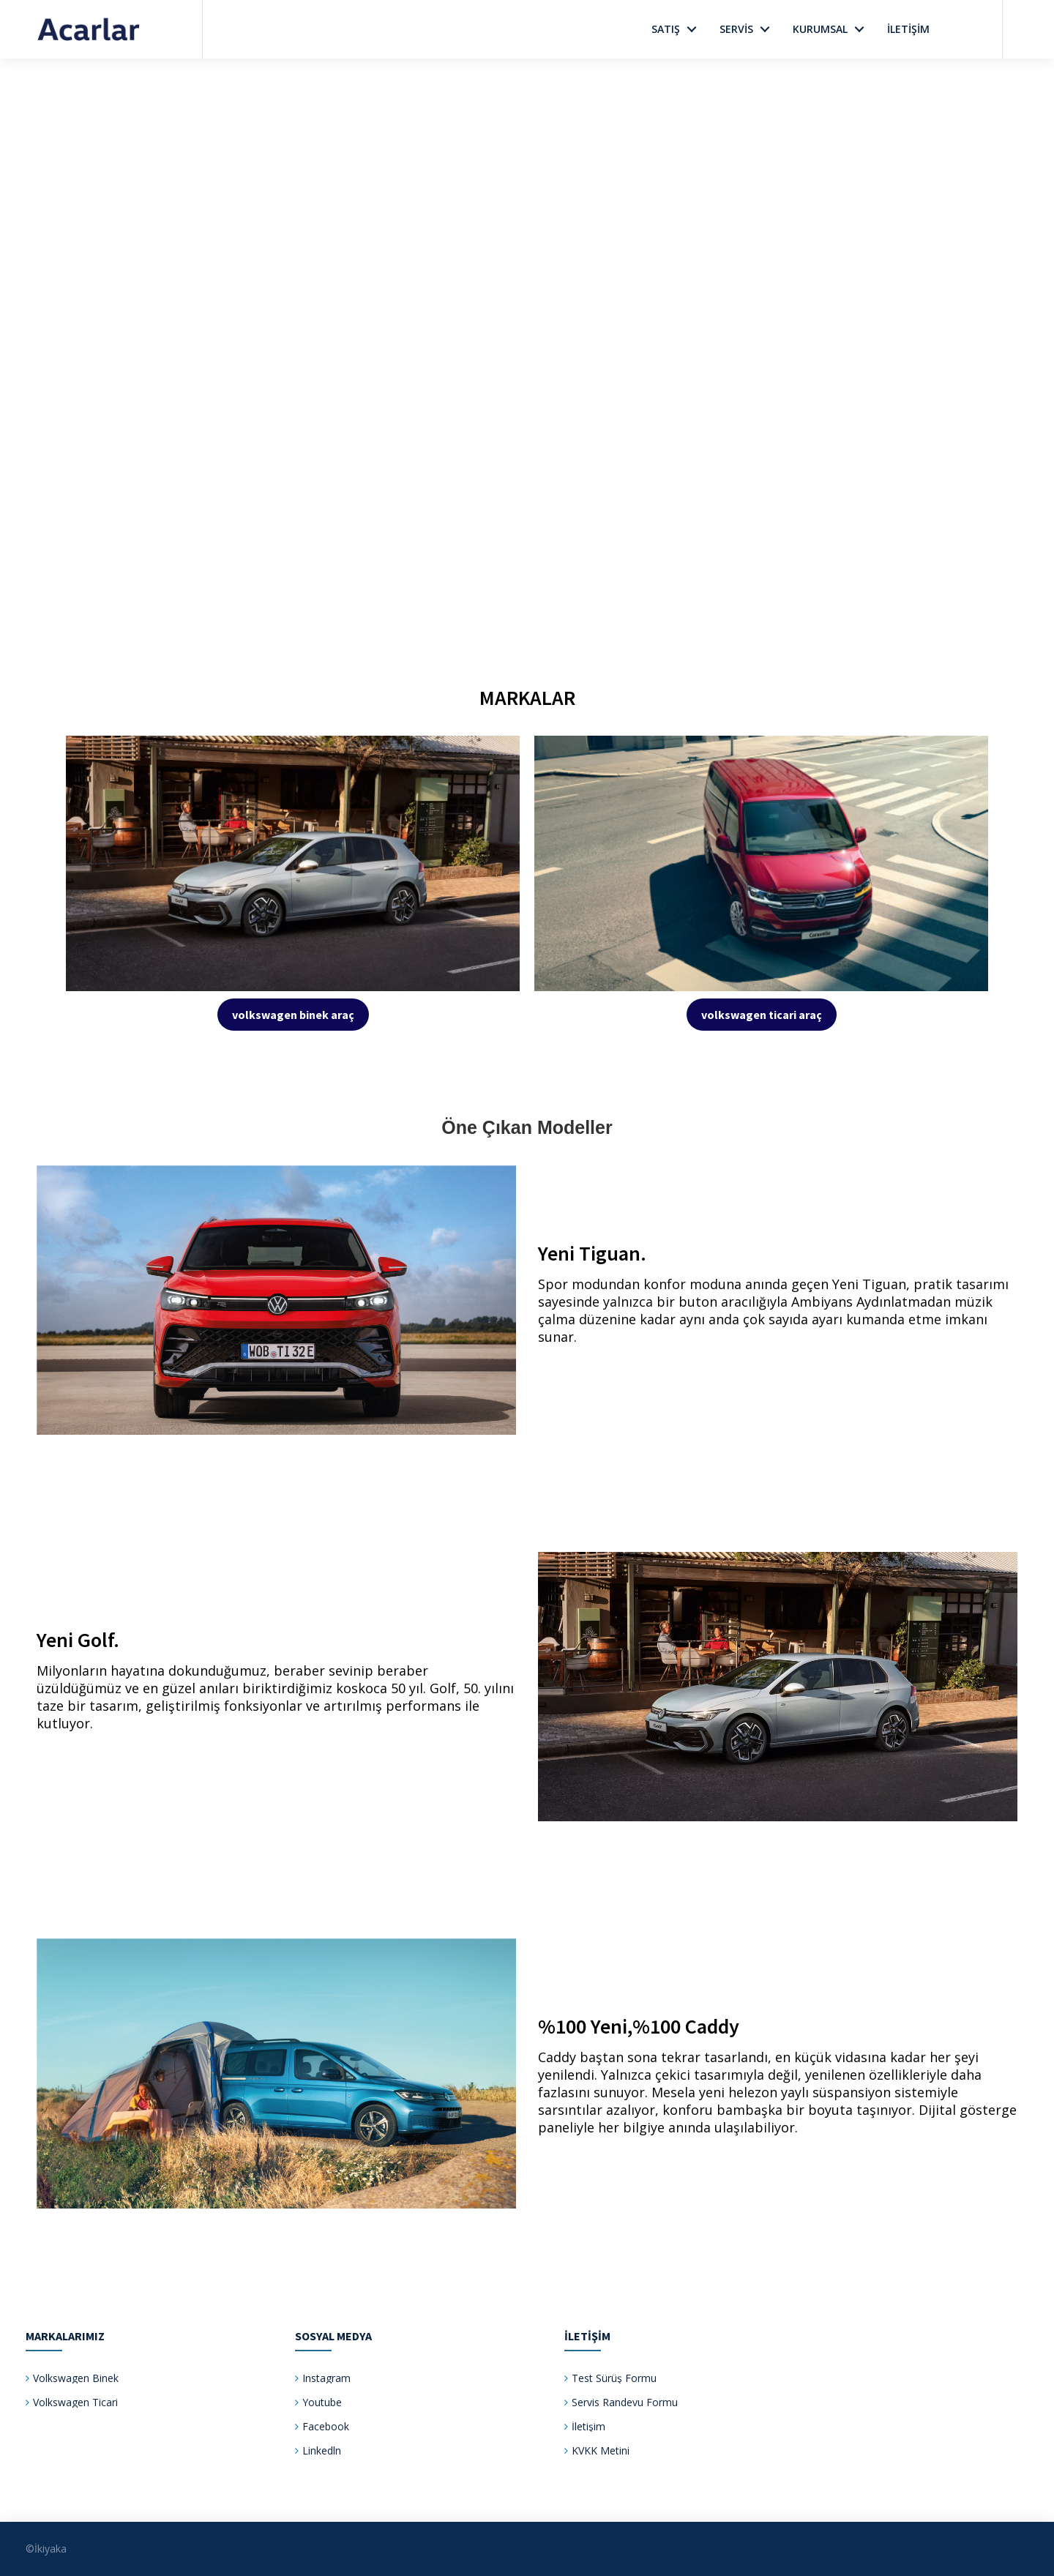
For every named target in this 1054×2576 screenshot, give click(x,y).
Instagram (326, 2378)
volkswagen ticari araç (761, 1014)
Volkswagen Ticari (75, 2402)
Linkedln (321, 2450)
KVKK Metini (600, 2450)
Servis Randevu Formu (625, 2402)
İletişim (588, 2426)
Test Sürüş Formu (614, 2378)
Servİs (736, 29)
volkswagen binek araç (293, 1014)
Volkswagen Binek (76, 2378)
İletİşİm (908, 29)
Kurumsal (820, 29)
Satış (665, 29)
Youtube (322, 2402)
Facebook (325, 2426)
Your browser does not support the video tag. (527, 322)
